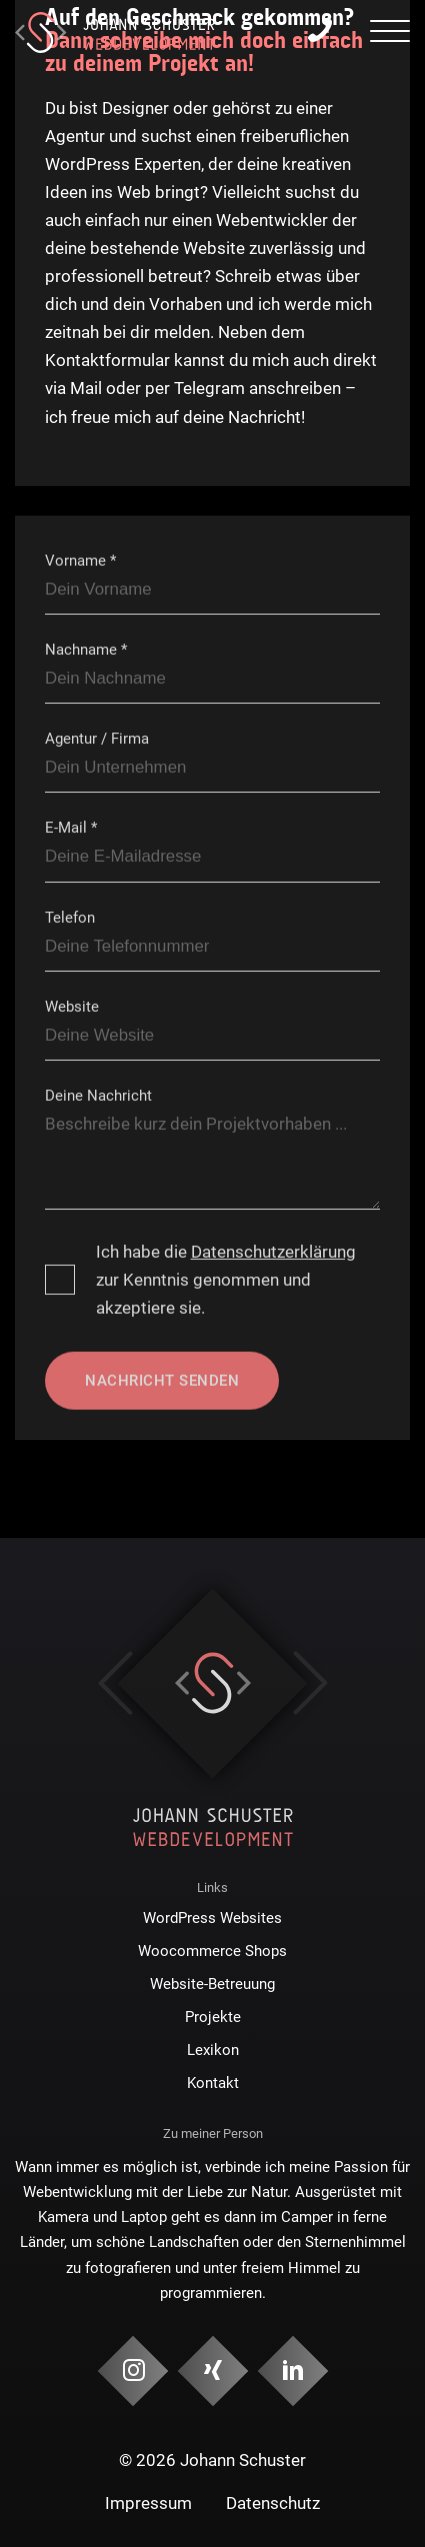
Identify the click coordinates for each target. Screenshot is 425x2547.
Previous (115, 1683)
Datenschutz (273, 2503)
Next (310, 1683)
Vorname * (80, 560)
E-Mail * (71, 828)
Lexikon (213, 2050)
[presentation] (390, 34)
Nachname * (86, 650)
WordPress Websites (212, 1918)
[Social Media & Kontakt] (132, 2371)
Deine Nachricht (98, 1095)
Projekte (213, 2017)
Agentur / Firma (97, 739)
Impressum (148, 2503)
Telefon (70, 917)
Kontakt (213, 2083)
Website (72, 1006)
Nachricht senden (162, 1381)
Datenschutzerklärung (273, 1252)
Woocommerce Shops (212, 1951)
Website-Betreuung (212, 1984)
